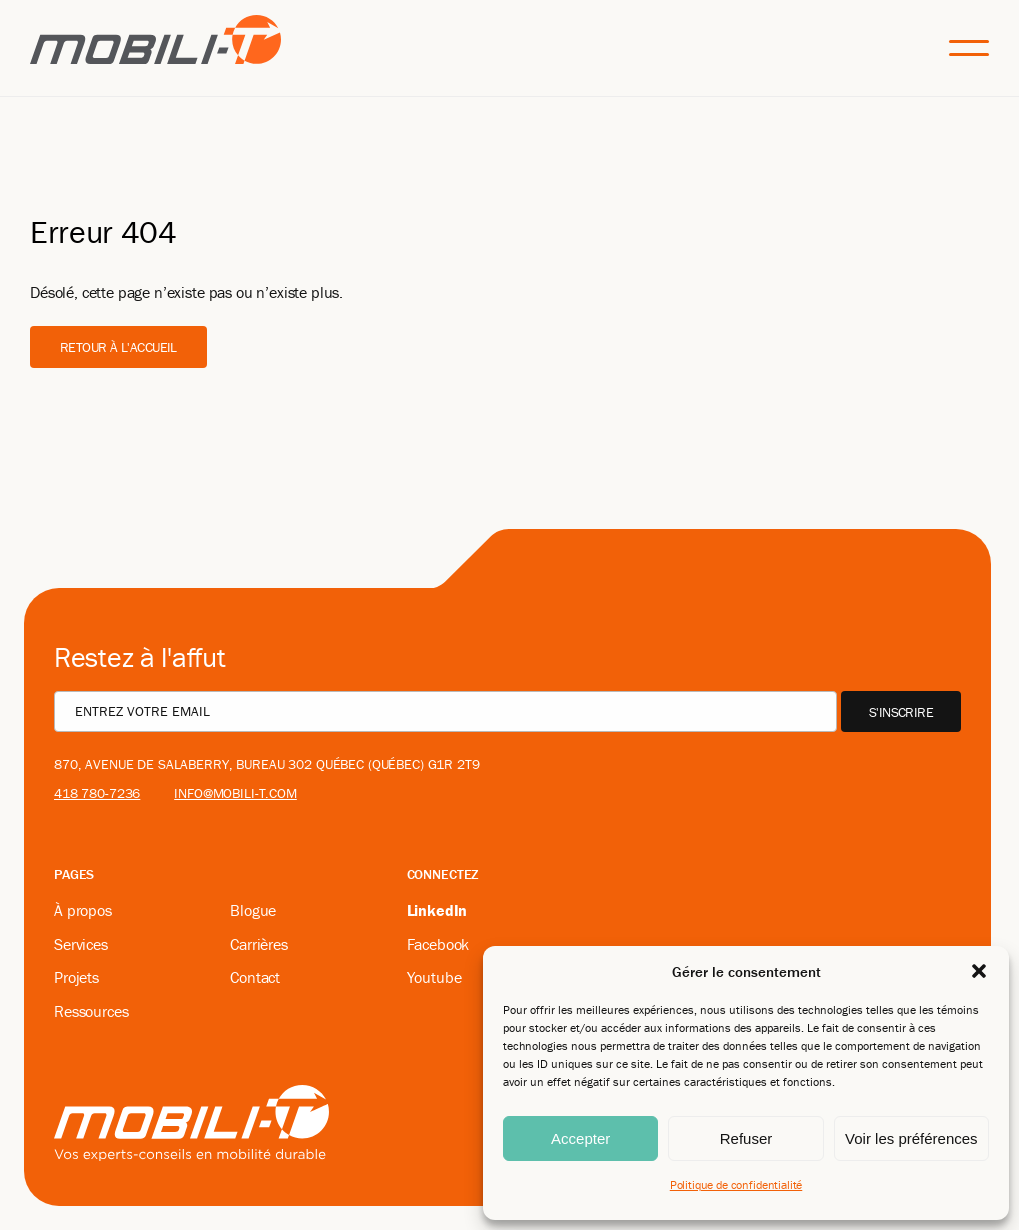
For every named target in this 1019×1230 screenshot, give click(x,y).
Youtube (434, 977)
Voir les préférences (911, 1138)
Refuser (746, 1138)
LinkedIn (437, 910)
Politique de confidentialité (736, 1184)
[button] (979, 971)
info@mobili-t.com (235, 793)
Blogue (253, 910)
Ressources (91, 1011)
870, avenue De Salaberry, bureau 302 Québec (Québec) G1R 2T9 (267, 764)
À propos (83, 910)
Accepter (580, 1138)
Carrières (259, 944)
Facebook (438, 944)
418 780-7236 (97, 793)
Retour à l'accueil (118, 347)
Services (81, 944)
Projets (76, 977)
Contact (255, 977)
